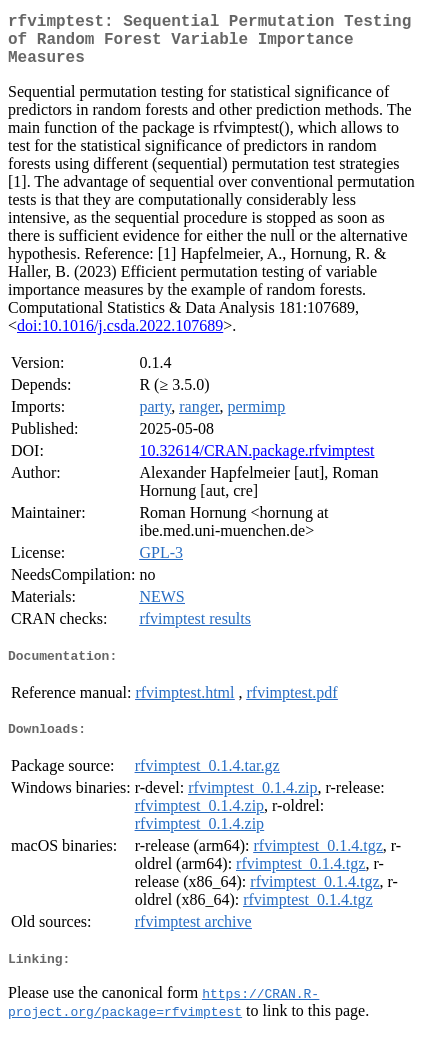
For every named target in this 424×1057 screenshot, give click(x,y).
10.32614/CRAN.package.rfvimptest (256, 462)
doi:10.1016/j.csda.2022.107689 (120, 337)
